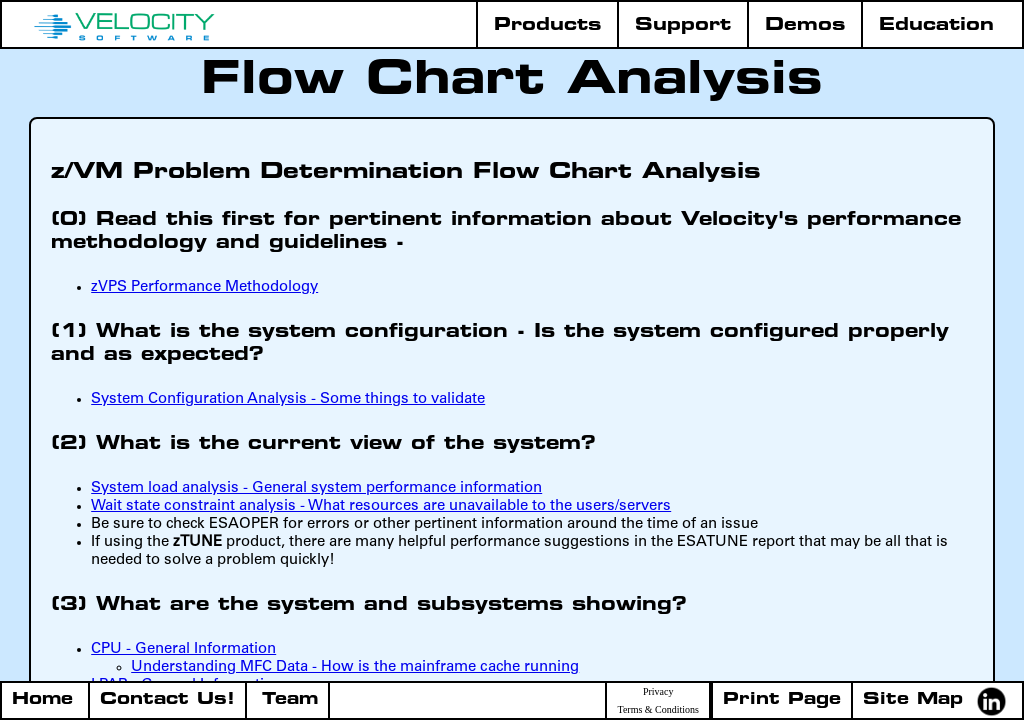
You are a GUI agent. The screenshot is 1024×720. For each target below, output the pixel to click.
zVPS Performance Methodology (204, 287)
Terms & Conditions (658, 710)
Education (936, 25)
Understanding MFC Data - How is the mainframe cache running (355, 667)
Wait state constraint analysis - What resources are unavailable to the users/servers (381, 506)
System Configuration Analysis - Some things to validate (288, 399)
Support (683, 25)
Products (547, 25)
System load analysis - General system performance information (316, 488)
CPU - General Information (183, 649)
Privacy (658, 692)
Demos (805, 25)
